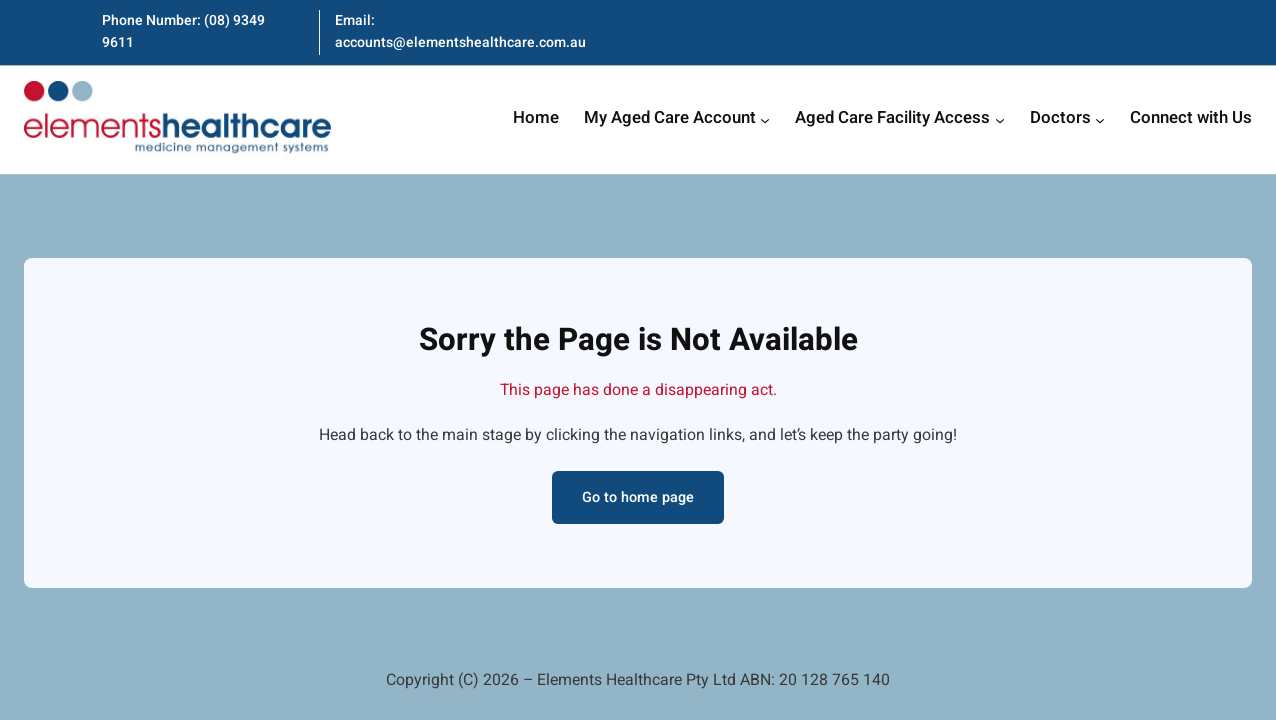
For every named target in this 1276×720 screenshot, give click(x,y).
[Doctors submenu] (1100, 120)
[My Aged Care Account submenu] (765, 120)
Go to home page (638, 497)
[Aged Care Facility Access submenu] (1000, 120)
